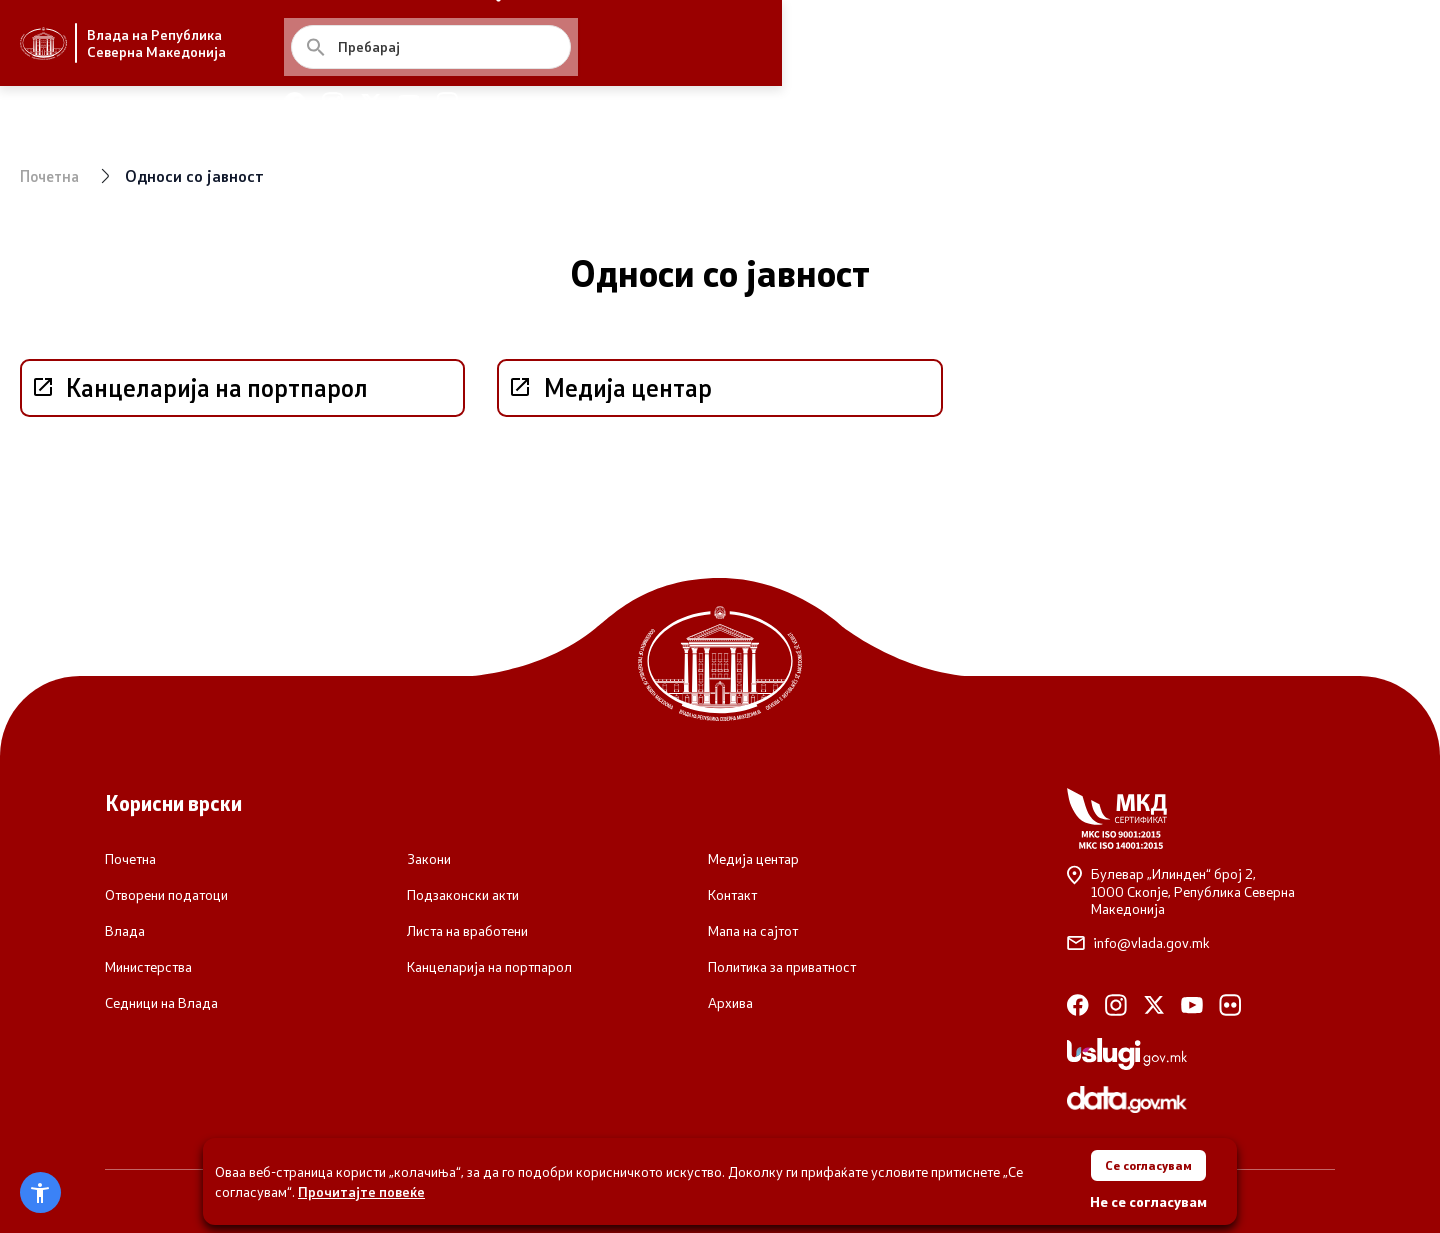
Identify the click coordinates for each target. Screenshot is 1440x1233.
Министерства (148, 967)
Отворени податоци (166, 895)
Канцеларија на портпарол (489, 967)
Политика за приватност (782, 967)
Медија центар (753, 859)
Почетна (52, 175)
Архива (730, 1003)
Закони (429, 859)
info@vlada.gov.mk (1138, 943)
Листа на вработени (467, 931)
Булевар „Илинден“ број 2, (1201, 891)
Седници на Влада (161, 1003)
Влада (125, 931)
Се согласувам (1148, 1160)
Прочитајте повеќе (361, 1186)
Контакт (732, 895)
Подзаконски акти (463, 895)
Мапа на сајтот (753, 931)
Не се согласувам (1148, 1201)
